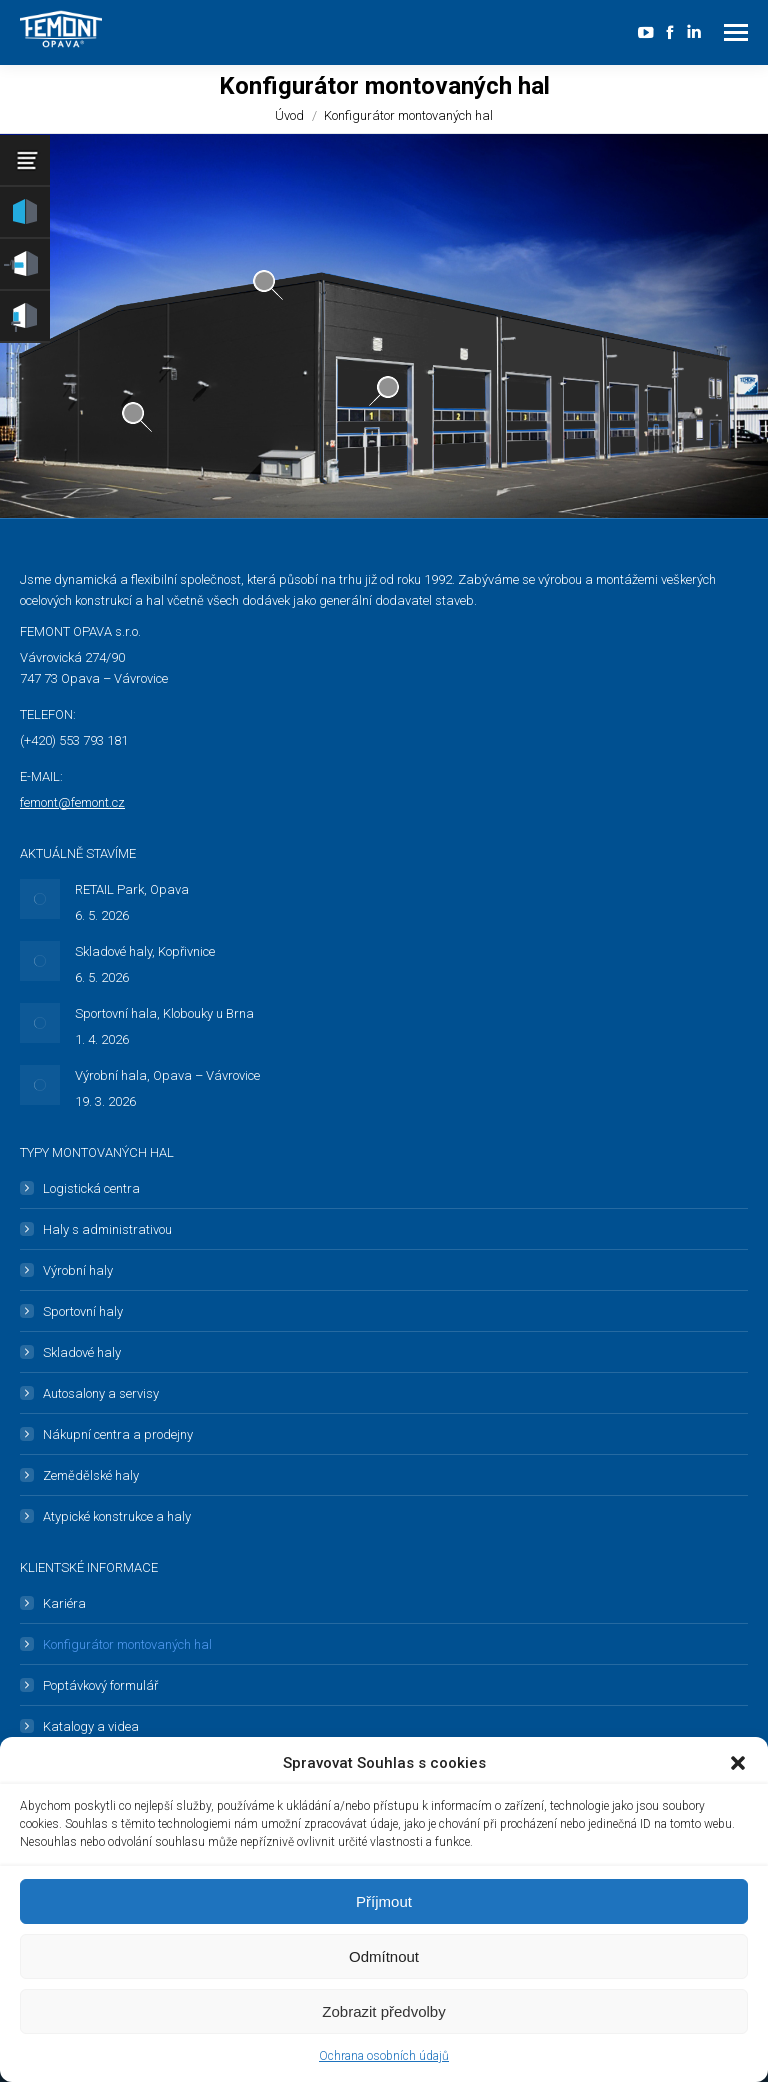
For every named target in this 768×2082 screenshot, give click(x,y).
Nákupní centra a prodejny (118, 1434)
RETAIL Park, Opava (132, 889)
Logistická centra (91, 1188)
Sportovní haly (83, 1311)
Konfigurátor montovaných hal (127, 1644)
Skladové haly (82, 1352)
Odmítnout (384, 1956)
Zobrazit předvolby (383, 2011)
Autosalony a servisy (101, 1393)
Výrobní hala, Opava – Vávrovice (167, 1075)
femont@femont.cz (72, 802)
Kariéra (64, 1603)
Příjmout (384, 1901)
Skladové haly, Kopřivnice (145, 951)
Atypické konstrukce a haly (117, 1516)
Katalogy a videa (91, 1726)
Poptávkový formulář (100, 1685)
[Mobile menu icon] (736, 32)
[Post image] (40, 899)
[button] (738, 1763)
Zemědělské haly (91, 1475)
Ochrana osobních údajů (384, 2056)
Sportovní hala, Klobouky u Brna (164, 1013)
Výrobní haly (78, 1270)
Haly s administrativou (107, 1229)
